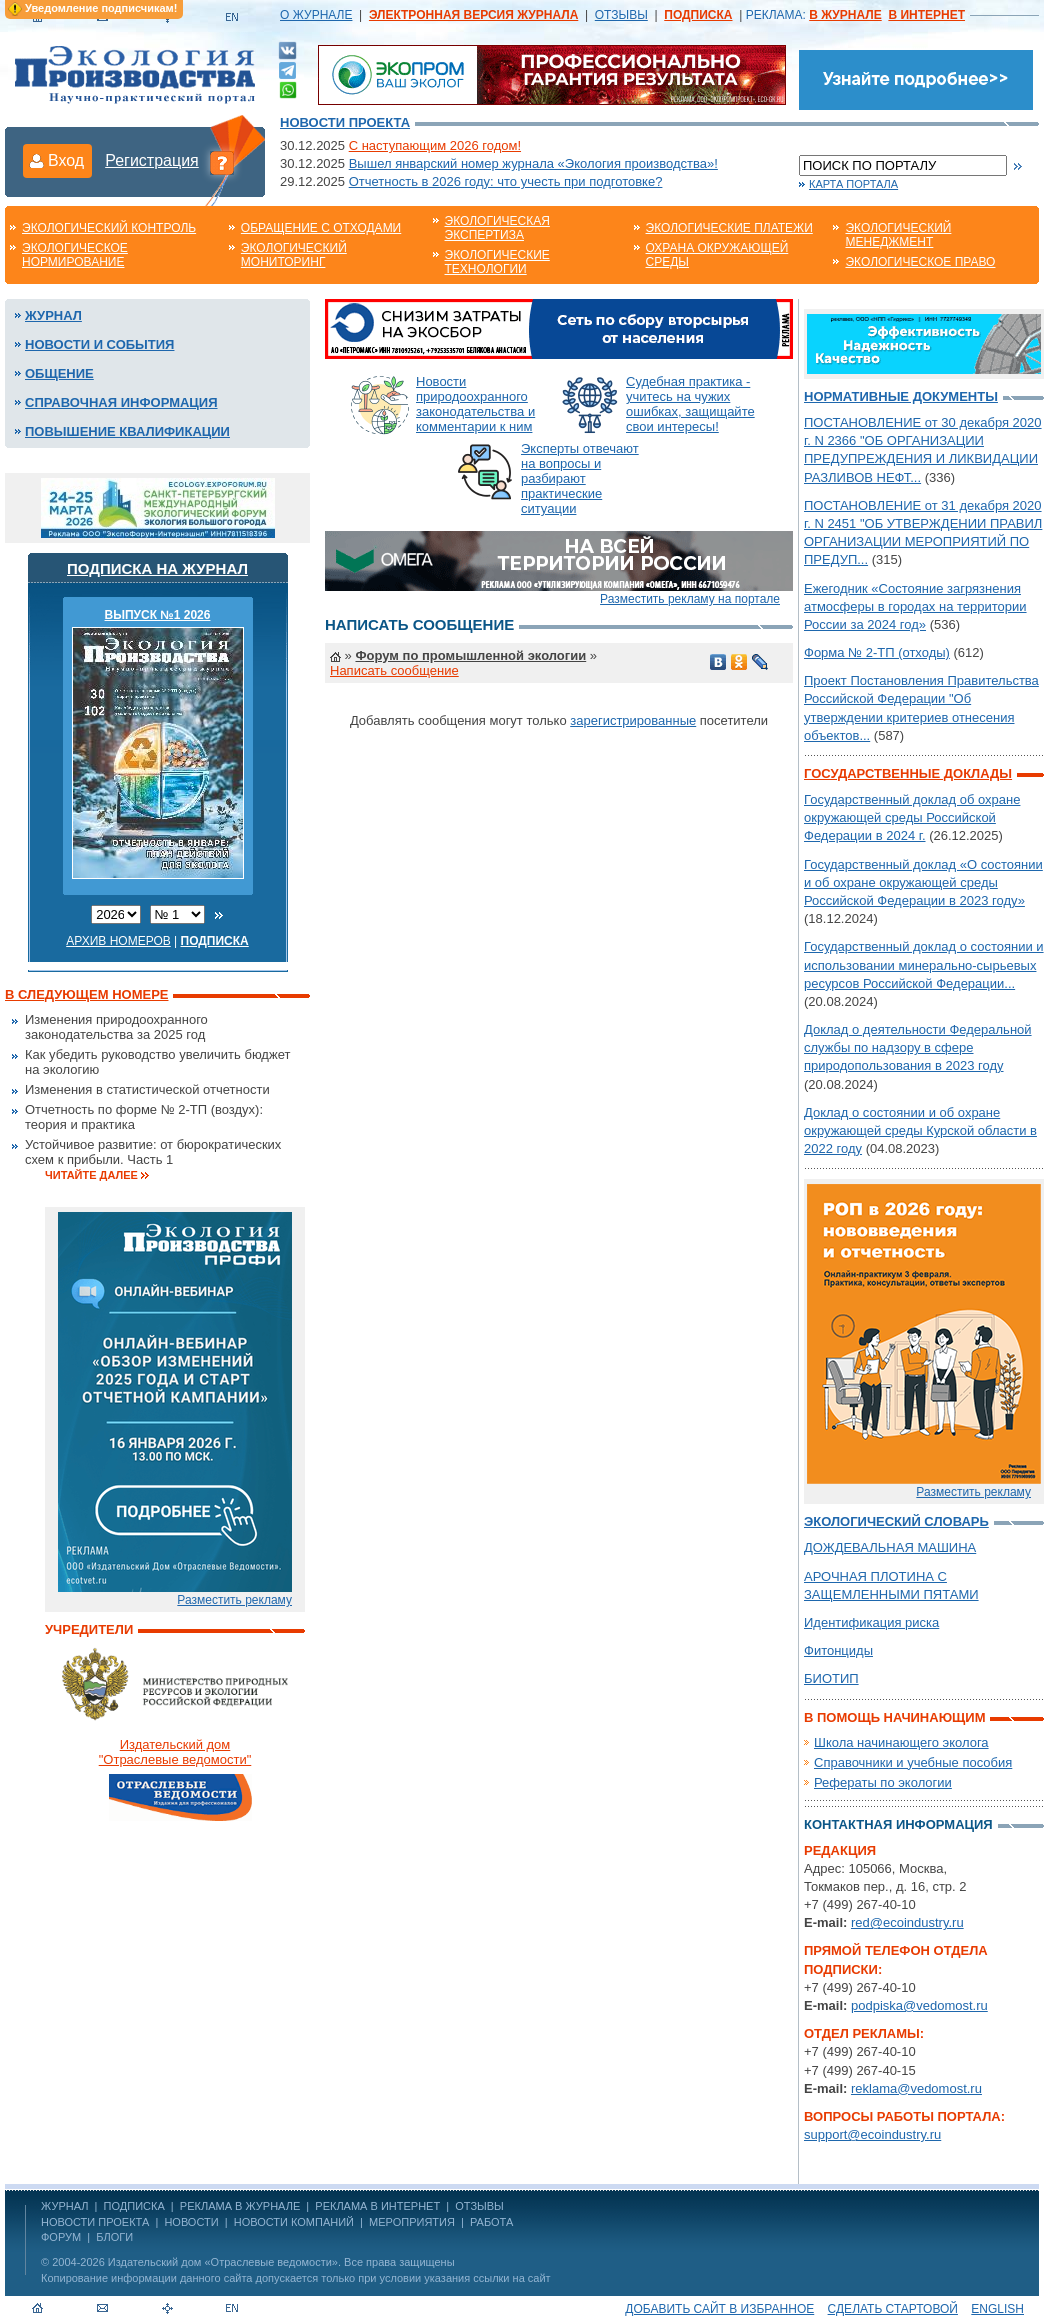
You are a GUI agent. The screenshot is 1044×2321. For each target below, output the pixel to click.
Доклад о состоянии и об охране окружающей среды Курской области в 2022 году (920, 1130)
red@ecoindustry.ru (907, 1922)
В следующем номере (86, 994)
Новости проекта (345, 122)
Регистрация (152, 160)
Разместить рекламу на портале (690, 599)
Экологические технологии (497, 262)
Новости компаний (294, 2222)
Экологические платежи (729, 228)
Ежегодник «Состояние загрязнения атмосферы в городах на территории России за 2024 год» (915, 606)
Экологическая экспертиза (497, 228)
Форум (61, 2237)
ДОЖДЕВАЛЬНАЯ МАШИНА (890, 1547)
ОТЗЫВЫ (621, 15)
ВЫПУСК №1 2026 (158, 615)
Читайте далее (91, 1175)
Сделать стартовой (893, 2309)
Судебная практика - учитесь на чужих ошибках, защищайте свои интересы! (690, 404)
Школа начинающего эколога (901, 1742)
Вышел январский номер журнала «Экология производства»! (533, 163)
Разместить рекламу (234, 1600)
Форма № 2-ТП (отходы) (877, 652)
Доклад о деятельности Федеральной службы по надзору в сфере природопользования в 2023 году (918, 1047)
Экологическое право (920, 262)
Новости (191, 2222)
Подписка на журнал (157, 568)
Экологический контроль (109, 228)
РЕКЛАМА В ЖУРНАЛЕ (240, 2206)
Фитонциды (838, 1650)
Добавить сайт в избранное (719, 2309)
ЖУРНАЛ (64, 2206)
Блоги (114, 2237)
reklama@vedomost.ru (916, 2088)
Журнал (53, 315)
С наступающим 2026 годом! (435, 145)
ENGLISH (997, 2309)
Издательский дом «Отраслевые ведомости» (223, 2262)
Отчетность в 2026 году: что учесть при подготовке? (506, 181)
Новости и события (99, 344)
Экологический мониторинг (294, 255)
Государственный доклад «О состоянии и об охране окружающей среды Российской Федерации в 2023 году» (923, 882)
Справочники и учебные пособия (913, 1762)
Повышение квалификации (127, 431)
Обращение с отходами (321, 228)
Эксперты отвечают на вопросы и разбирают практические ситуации (580, 478)
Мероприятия (412, 2222)
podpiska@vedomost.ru (919, 2005)
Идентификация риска (871, 1622)
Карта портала (853, 184)
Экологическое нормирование (75, 255)
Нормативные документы (901, 396)
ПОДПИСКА (134, 2206)
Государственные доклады (908, 773)
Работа (491, 2222)
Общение (59, 373)
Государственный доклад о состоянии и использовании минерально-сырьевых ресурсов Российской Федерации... (924, 964)
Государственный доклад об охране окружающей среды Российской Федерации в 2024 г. (912, 817)
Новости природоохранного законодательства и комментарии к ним (475, 404)
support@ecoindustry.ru (872, 2134)
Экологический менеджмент (898, 235)
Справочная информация (121, 402)
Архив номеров (118, 941)
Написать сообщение (394, 670)
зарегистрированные (633, 720)
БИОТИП (831, 1678)
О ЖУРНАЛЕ (316, 15)
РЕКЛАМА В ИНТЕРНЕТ (377, 2206)
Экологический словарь (896, 1521)
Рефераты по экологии (883, 1782)
